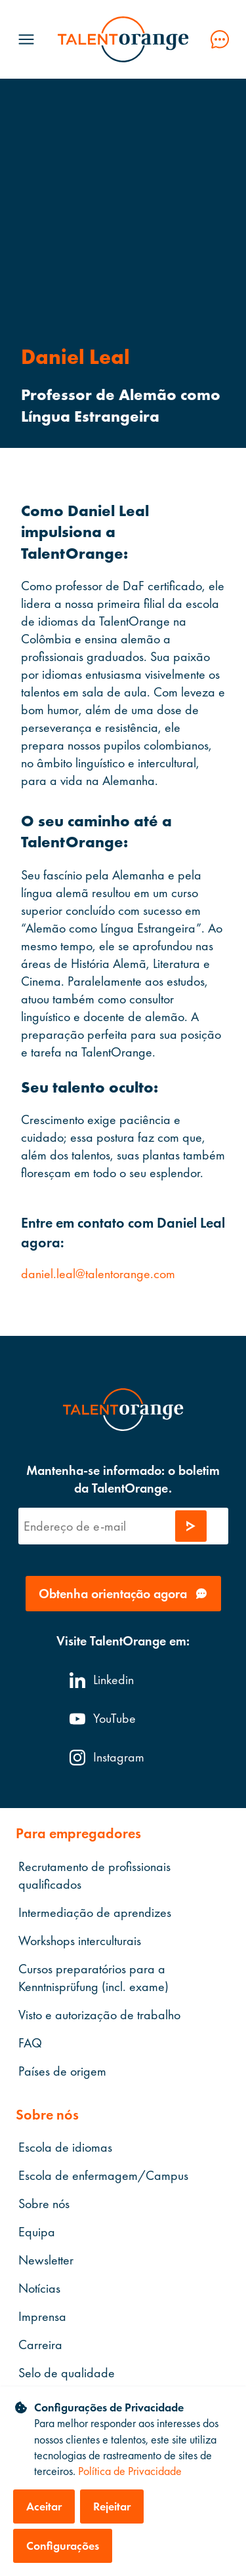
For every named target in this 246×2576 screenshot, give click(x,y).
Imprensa (42, 2316)
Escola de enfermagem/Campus (103, 2175)
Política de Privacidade (130, 2470)
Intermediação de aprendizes (94, 1912)
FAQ (30, 2042)
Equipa (36, 2232)
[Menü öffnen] (26, 39)
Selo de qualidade (66, 2373)
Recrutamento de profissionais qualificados (94, 1875)
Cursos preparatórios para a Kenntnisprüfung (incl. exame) (93, 1977)
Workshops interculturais (79, 1940)
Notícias (39, 2288)
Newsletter (45, 2260)
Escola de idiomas (65, 2147)
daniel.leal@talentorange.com (98, 1274)
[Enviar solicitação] (191, 1526)
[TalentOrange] (123, 39)
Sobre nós (44, 2204)
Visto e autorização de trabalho (99, 2014)
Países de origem (62, 2071)
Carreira (40, 2345)
